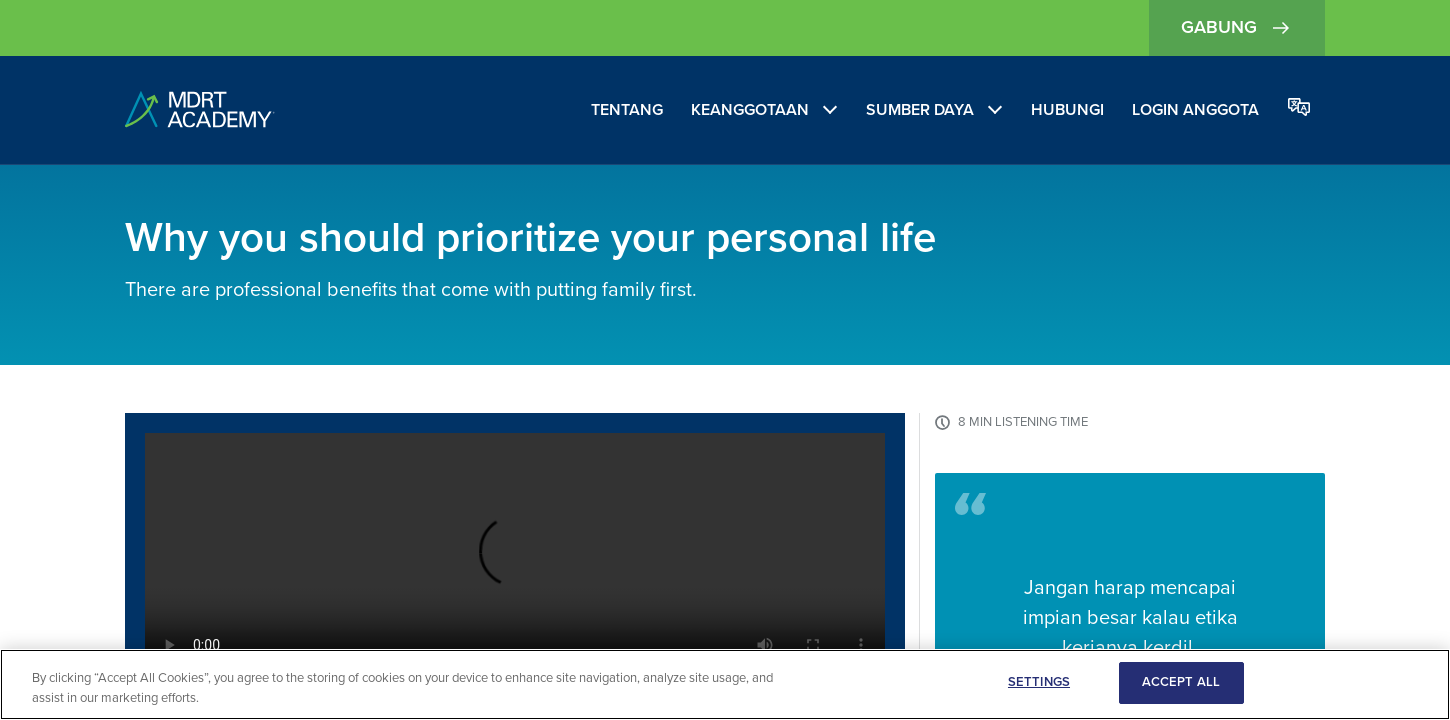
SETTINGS (1039, 682)
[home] (200, 110)
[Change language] (1299, 108)
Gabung (1237, 28)
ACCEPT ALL (1181, 682)
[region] (725, 684)
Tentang (627, 110)
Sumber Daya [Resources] (920, 110)
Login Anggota (1195, 110)
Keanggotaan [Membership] (750, 110)
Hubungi (1067, 110)
